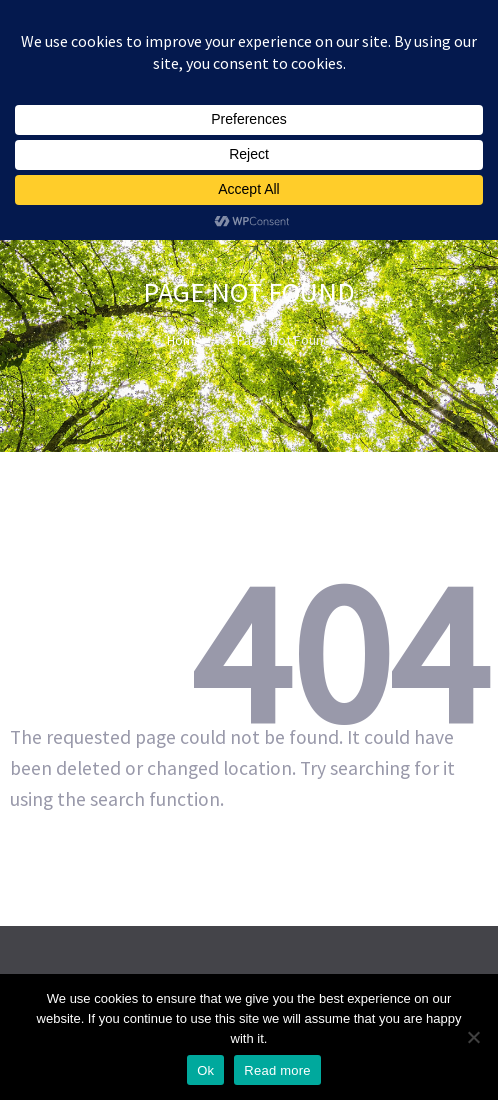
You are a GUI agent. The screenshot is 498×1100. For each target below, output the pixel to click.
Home (184, 340)
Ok (205, 1070)
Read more (277, 1070)
